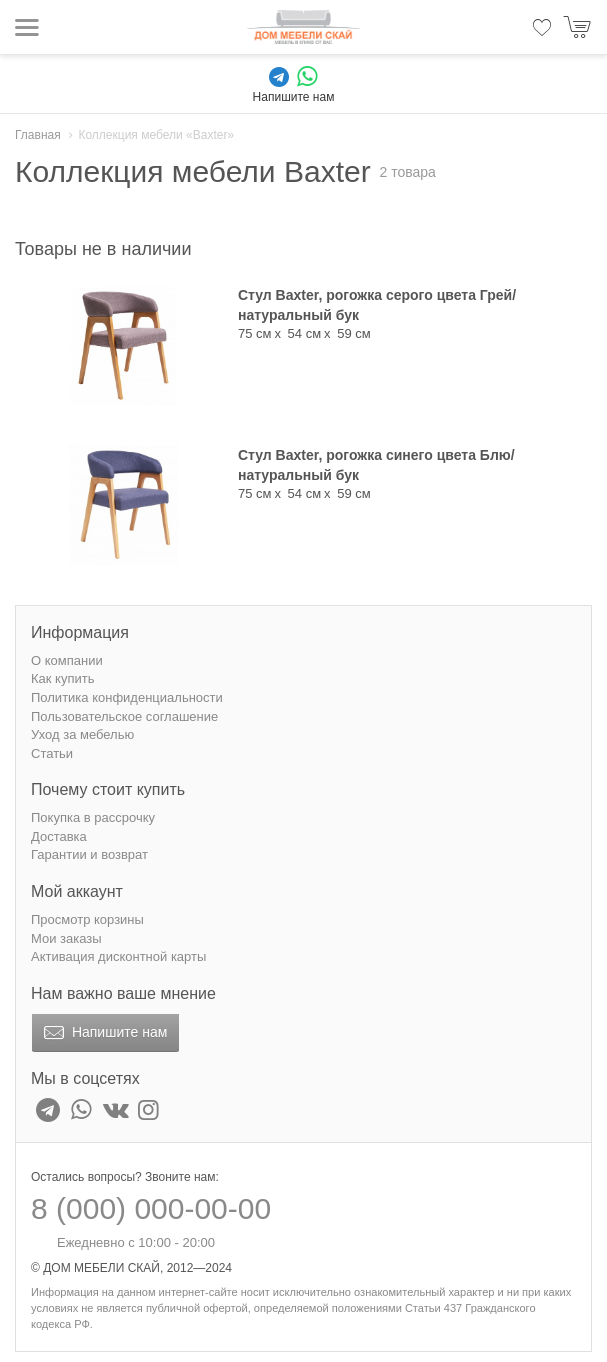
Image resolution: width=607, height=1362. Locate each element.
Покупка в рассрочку (93, 817)
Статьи (52, 753)
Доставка (59, 836)
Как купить (62, 678)
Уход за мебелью (82, 734)
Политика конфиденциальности (127, 697)
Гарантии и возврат (89, 854)
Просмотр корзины (87, 919)
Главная (38, 135)
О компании (67, 660)
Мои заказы (66, 938)
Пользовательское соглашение (124, 716)
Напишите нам (103, 1033)
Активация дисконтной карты (118, 956)
